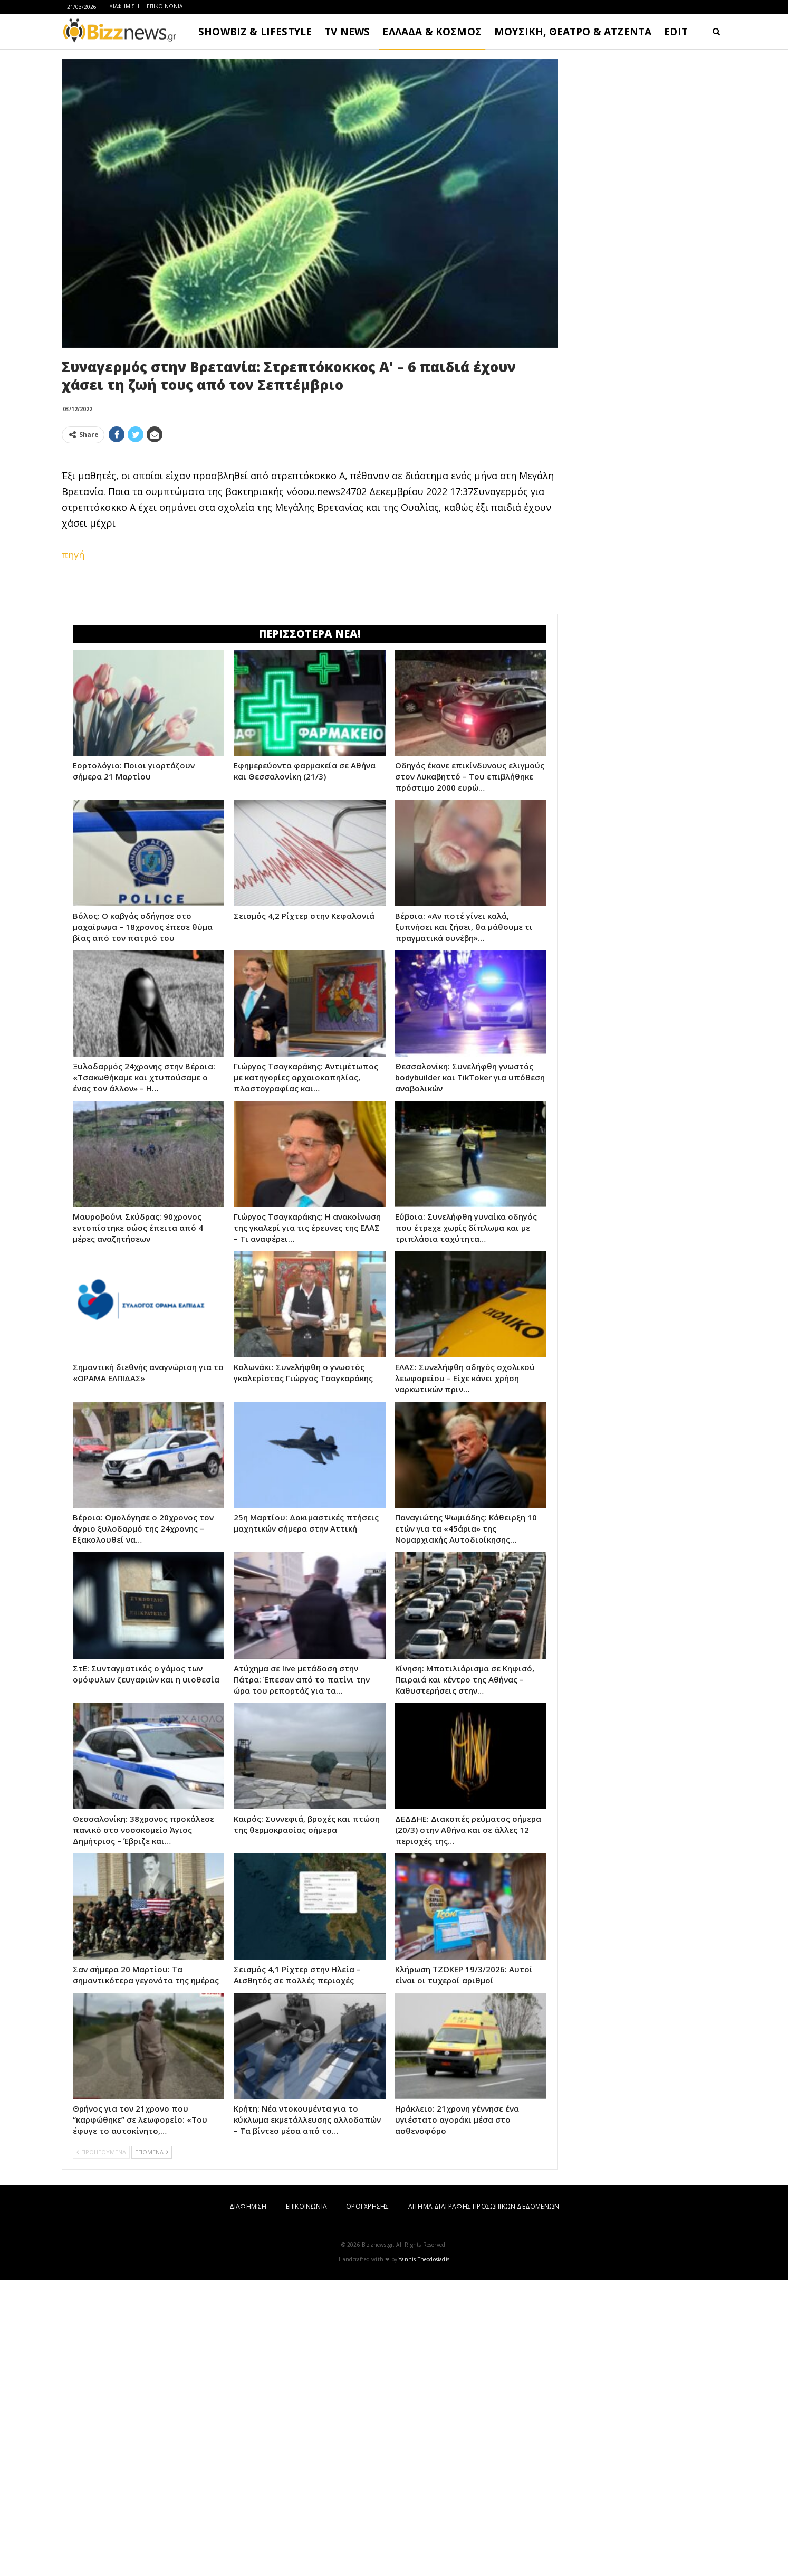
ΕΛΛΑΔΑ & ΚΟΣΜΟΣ (432, 32)
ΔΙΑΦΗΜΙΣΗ (124, 6)
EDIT (676, 32)
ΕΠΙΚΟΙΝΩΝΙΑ (164, 6)
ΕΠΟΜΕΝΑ (151, 2300)
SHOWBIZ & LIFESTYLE (255, 32)
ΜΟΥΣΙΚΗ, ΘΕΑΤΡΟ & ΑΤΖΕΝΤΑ (572, 32)
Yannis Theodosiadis (424, 2407)
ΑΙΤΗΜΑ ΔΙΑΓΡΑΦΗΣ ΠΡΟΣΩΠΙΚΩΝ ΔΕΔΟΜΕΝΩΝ (483, 2354)
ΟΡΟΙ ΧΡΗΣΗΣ (367, 2354)
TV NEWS (347, 32)
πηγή (73, 554)
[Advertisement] (310, 661)
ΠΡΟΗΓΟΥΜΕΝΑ (101, 2300)
